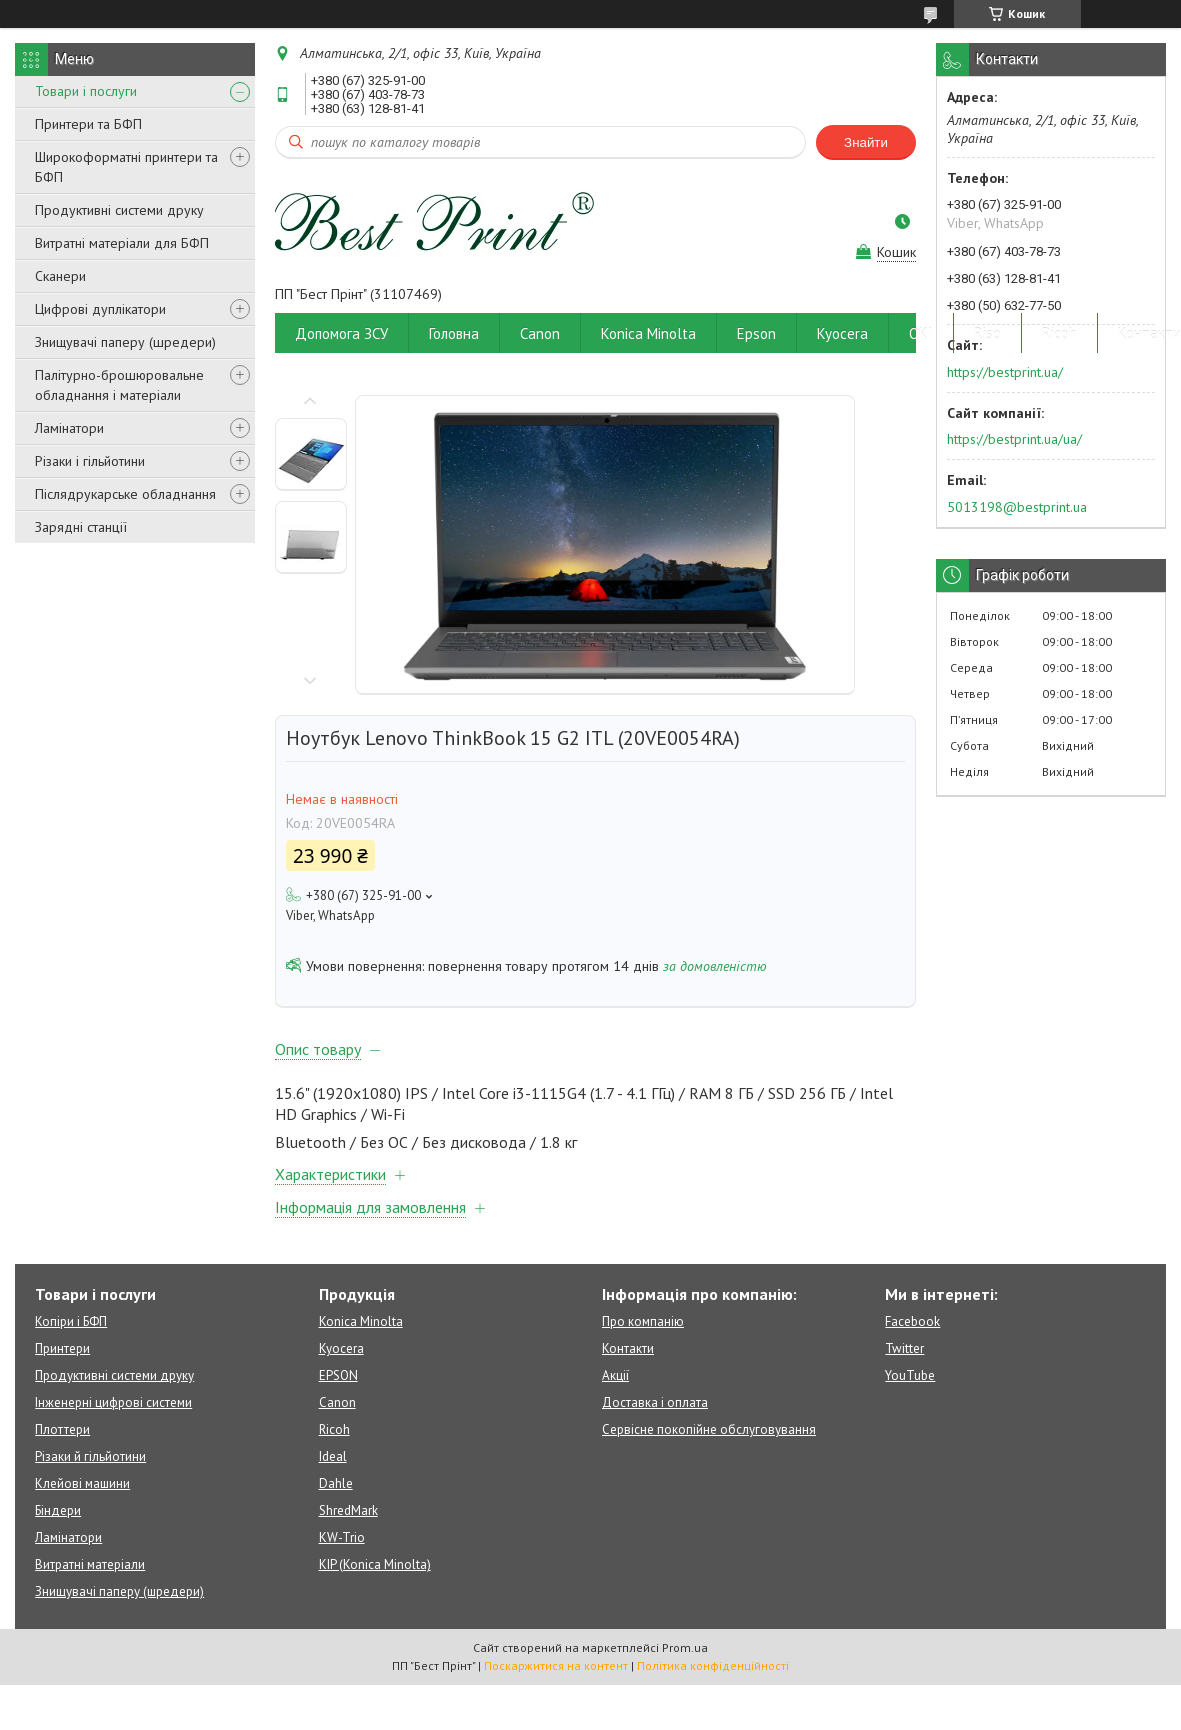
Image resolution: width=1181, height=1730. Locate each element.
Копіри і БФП (71, 1321)
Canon (540, 333)
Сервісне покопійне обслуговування (709, 1429)
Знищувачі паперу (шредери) (125, 342)
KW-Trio (342, 1537)
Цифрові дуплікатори (100, 309)
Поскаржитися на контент (556, 1665)
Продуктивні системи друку (119, 210)
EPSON (338, 1375)
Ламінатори (69, 428)
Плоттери (62, 1429)
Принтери (62, 1348)
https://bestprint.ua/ (1005, 372)
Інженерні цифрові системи (113, 1402)
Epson (756, 333)
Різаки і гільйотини (90, 461)
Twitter (904, 1348)
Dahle (336, 1483)
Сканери (60, 276)
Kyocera (842, 333)
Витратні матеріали (90, 1564)
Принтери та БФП (88, 124)
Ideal (333, 1456)
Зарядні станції (81, 527)
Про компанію (643, 1321)
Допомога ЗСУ (341, 333)
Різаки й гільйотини (90, 1456)
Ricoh (1059, 333)
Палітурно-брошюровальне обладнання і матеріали (119, 385)
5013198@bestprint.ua (1017, 507)
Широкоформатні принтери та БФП (126, 167)
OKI (921, 333)
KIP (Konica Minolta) (375, 1564)
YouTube (910, 1375)
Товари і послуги (86, 91)
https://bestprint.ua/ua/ (1014, 439)
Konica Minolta (648, 333)
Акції (615, 1375)
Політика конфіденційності (713, 1665)
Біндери (58, 1510)
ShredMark (348, 1510)
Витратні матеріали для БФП (122, 243)
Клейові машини (82, 1483)
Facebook (912, 1321)
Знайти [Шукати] (866, 142)
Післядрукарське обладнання (125, 494)
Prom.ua (685, 1647)
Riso (987, 333)
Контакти (628, 1348)
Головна (454, 333)
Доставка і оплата (655, 1402)
